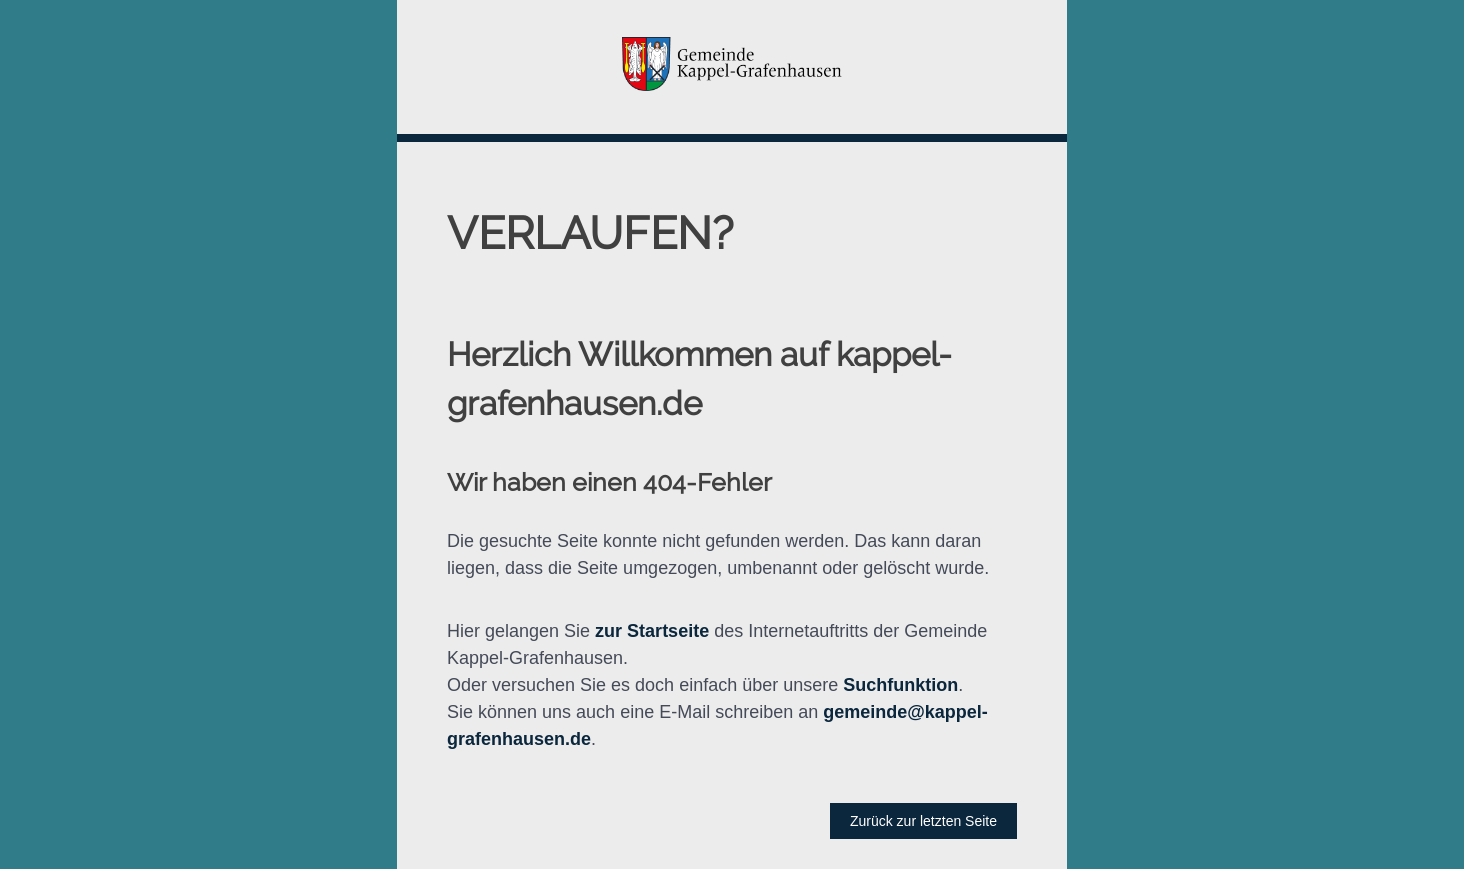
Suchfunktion (900, 685)
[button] (732, 67)
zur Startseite (652, 631)
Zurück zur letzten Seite (923, 821)
